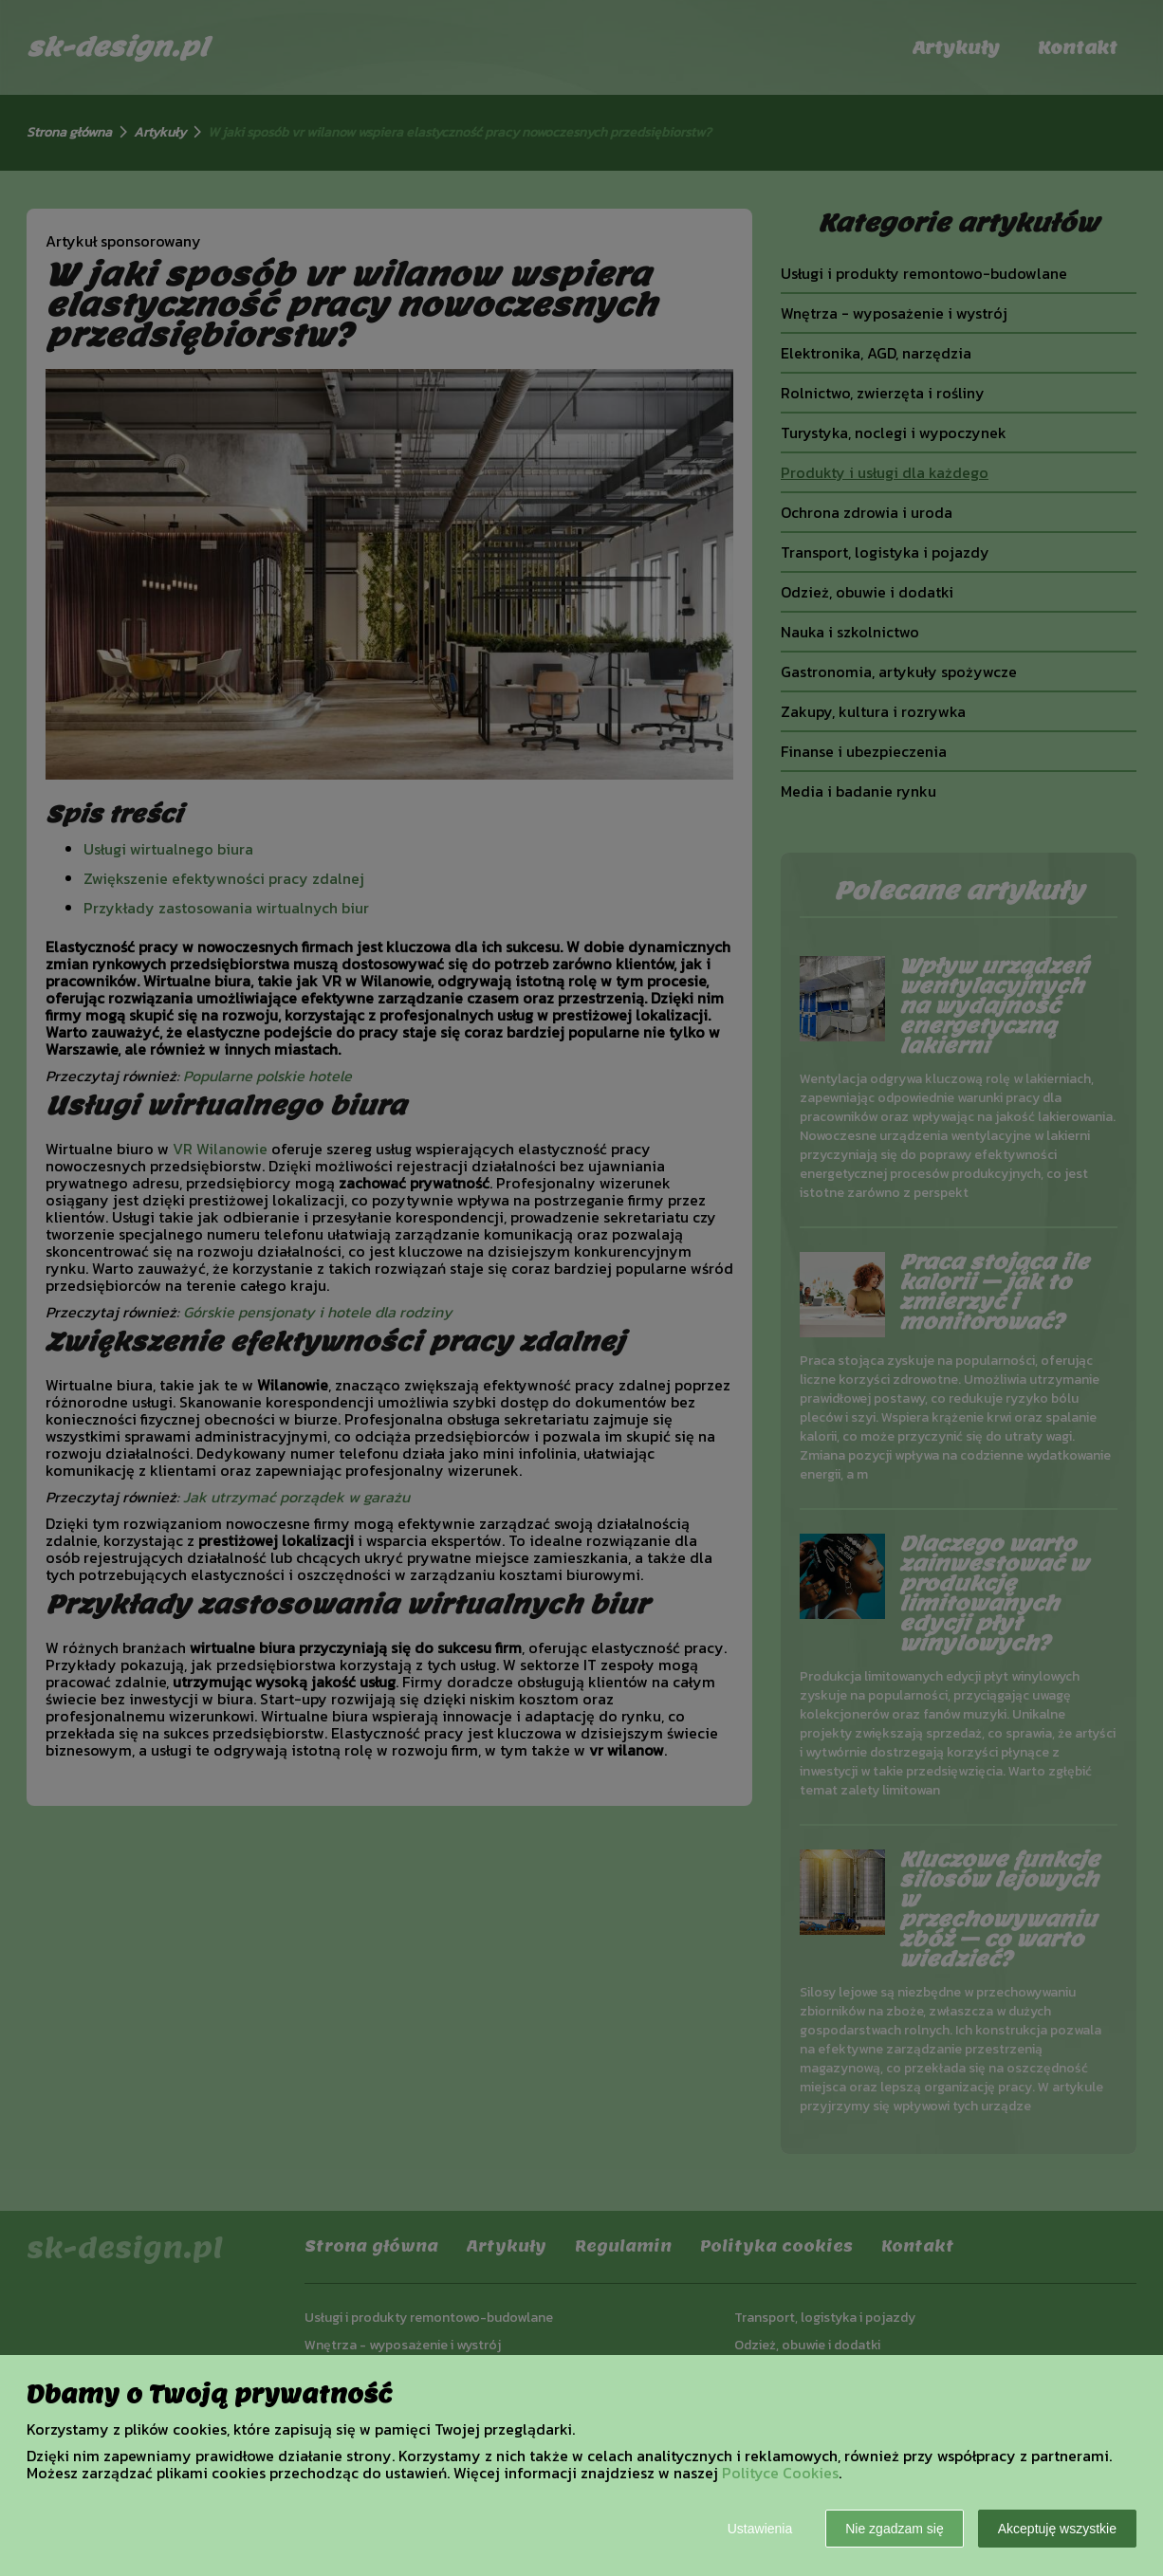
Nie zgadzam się (894, 2528)
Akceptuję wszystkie (1057, 2528)
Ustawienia (760, 2528)
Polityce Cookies (780, 2472)
